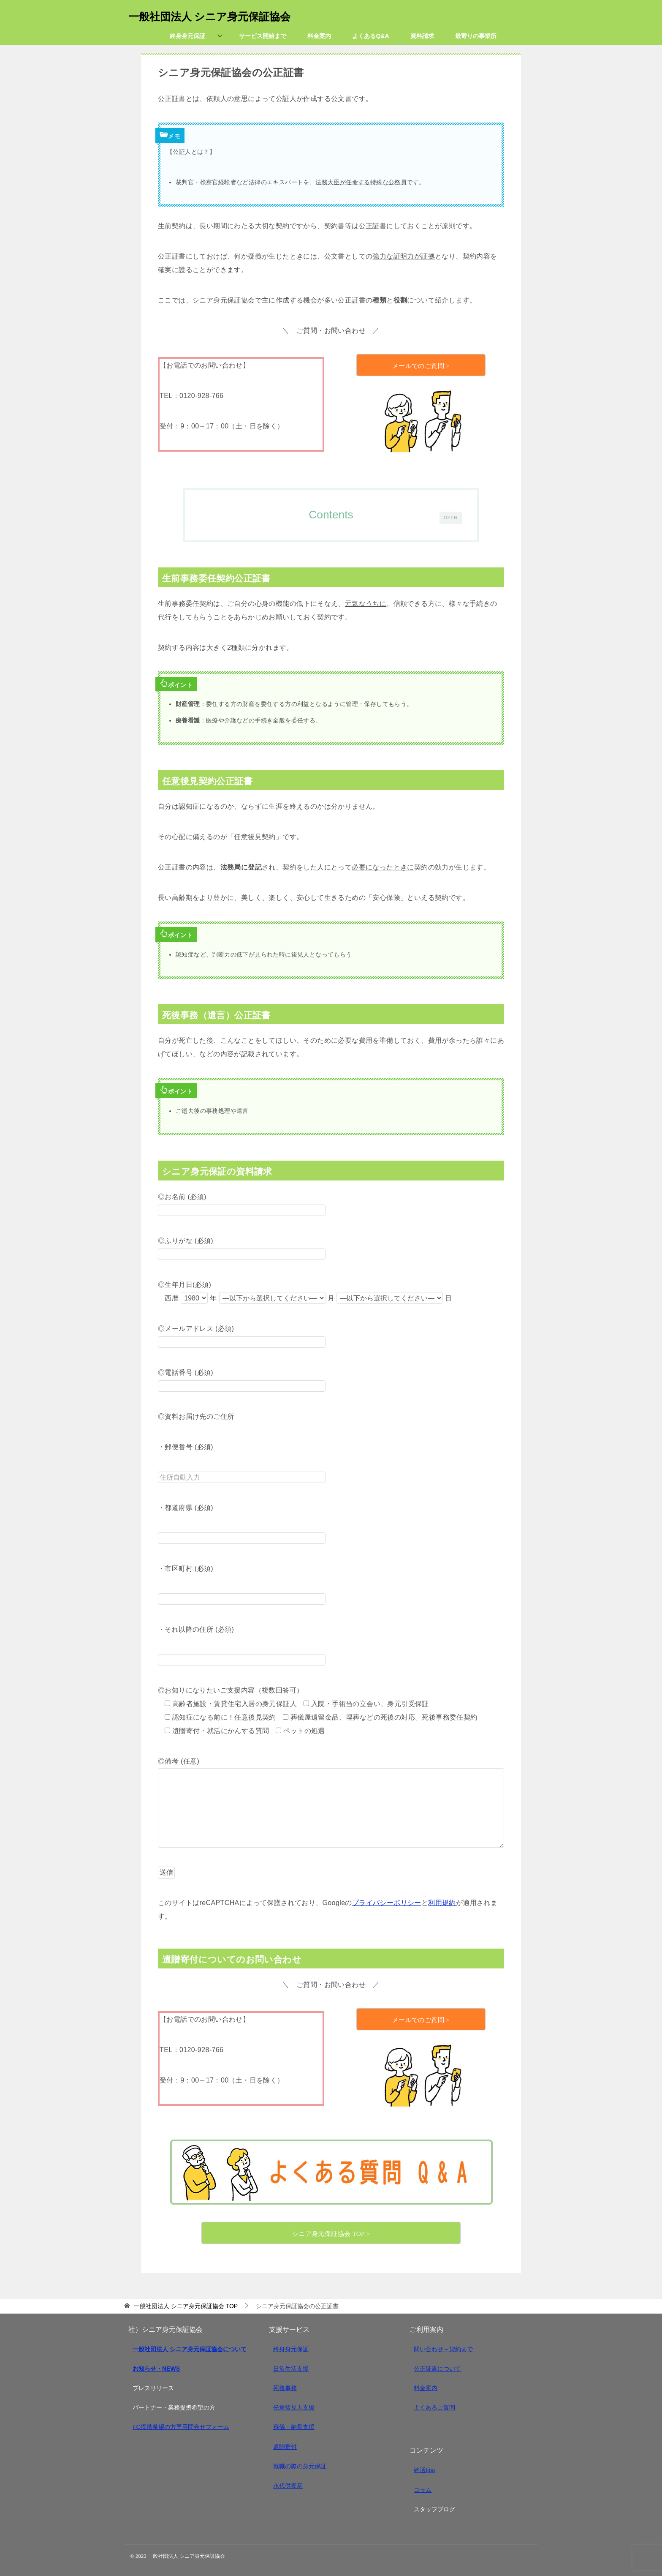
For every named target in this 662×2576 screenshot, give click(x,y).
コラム (422, 2489)
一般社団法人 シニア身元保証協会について (190, 2349)
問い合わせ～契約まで (443, 2349)
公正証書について (437, 2368)
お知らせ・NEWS (156, 2368)
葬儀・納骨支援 (294, 2426)
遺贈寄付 (285, 2446)
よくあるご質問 (434, 2407)
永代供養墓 (288, 2485)
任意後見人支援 (294, 2407)
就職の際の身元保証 (299, 2466)
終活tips (424, 2470)
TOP (186, 2306)
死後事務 (285, 2388)
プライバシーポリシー (386, 1902)
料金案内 (425, 2388)
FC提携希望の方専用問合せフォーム (181, 2426)
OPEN (450, 515)
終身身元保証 (291, 2349)
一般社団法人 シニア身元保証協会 (225, 14)
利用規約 (442, 1902)
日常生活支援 (291, 2368)
